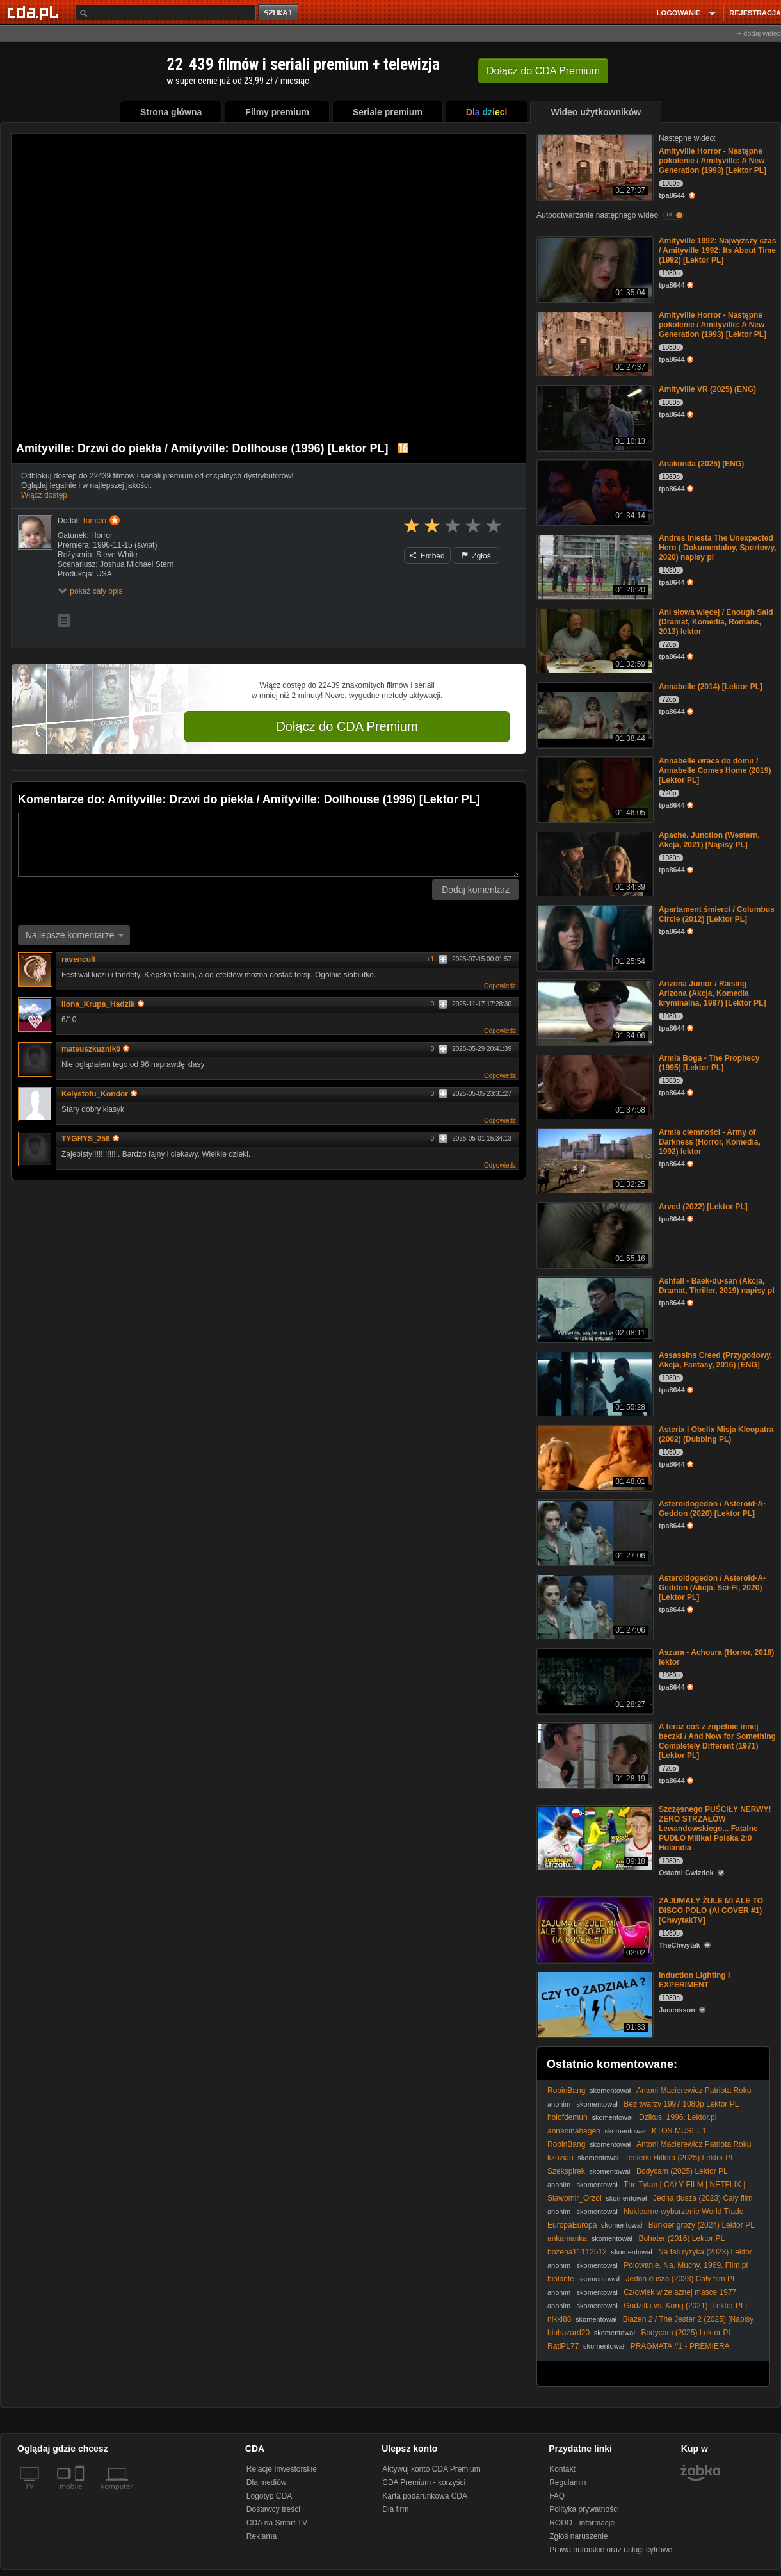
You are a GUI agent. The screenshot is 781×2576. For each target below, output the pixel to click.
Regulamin (567, 2482)
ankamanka (567, 2238)
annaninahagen (573, 2130)
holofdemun (567, 2117)
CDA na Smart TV (276, 2522)
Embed (427, 555)
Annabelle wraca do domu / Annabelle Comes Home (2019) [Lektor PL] (715, 770)
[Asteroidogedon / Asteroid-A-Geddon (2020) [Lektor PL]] (593, 1531)
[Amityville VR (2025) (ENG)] (593, 417)
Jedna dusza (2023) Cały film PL (680, 2278)
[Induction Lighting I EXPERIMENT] (593, 2003)
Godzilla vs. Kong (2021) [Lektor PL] (685, 2305)
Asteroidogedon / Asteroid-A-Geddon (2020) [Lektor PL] (712, 1508)
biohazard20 (568, 2332)
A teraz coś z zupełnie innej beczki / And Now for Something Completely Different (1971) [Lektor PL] (717, 1741)
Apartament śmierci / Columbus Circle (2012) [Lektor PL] (717, 914)
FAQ (557, 2495)
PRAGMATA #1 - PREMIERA (680, 2346)
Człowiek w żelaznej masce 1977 (680, 2292)
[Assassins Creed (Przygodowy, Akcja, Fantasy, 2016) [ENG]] (593, 1383)
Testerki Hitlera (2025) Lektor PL (680, 2157)
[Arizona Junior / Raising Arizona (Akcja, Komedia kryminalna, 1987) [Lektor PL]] (593, 1011)
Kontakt (562, 2469)
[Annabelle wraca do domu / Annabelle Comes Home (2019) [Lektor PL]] (593, 788)
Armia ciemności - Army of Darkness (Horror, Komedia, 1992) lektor (710, 1142)
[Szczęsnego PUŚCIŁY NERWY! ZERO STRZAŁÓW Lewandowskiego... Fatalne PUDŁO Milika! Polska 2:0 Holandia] (593, 1837)
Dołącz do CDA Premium (346, 726)
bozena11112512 (577, 2251)
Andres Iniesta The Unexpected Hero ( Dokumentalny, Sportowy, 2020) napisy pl (718, 548)
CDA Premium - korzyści (423, 2482)
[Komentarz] (268, 845)
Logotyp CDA (269, 2495)
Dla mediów (266, 2482)
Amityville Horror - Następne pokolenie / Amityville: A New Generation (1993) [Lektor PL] (712, 161)
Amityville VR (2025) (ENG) (707, 389)
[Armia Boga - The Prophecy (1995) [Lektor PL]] (593, 1086)
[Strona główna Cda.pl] (34, 12)
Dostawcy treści (273, 2509)
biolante (560, 2278)
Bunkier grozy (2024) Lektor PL (701, 2225)
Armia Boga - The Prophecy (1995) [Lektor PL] (709, 1063)
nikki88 (559, 2319)
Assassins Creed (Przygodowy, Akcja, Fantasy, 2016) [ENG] (715, 1360)
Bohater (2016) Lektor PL (681, 2238)
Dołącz (543, 70)
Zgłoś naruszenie (578, 2536)
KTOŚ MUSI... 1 (679, 2130)
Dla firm (395, 2509)
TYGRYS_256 (90, 1138)
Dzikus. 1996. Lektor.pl (677, 2117)
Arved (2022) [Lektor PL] (703, 1206)
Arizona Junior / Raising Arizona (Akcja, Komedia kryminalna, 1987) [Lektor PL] (712, 993)
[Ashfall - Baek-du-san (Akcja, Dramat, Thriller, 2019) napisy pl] (593, 1308)
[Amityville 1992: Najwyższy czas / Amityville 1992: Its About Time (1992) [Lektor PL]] (593, 268)
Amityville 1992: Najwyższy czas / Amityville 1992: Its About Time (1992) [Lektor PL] (717, 250)
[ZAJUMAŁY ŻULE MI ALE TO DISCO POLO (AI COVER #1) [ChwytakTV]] (593, 1928)
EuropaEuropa (572, 2225)
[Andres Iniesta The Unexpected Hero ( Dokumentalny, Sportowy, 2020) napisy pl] (593, 566)
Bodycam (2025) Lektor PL (682, 2171)
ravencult (78, 959)
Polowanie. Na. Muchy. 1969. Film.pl (686, 2265)
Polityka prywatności (584, 2509)
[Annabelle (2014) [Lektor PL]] (593, 714)
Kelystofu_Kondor (99, 1093)
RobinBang (566, 2090)
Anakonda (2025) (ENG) (701, 463)
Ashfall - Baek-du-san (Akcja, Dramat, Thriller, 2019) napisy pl (717, 1285)
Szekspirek (566, 2171)
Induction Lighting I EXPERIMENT (694, 1980)
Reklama (261, 2536)
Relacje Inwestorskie (281, 2469)
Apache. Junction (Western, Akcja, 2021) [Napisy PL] (709, 840)
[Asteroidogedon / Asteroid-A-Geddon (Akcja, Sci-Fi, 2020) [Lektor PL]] (593, 1606)
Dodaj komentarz (476, 889)
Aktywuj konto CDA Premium (431, 2469)
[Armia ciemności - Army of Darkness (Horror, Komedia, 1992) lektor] (593, 1160)
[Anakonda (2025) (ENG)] (593, 491)
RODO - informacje (582, 2522)
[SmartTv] (81, 2494)
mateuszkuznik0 (95, 1049)
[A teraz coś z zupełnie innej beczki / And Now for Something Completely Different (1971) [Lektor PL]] (593, 1754)
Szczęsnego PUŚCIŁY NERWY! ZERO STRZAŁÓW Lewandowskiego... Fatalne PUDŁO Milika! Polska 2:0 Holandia (715, 1828)
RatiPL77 (563, 2346)
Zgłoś (476, 555)
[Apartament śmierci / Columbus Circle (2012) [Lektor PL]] (593, 937)
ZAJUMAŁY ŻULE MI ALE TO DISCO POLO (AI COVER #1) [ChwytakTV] (711, 1910)
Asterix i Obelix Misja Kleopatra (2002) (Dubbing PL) (716, 1434)
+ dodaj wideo (759, 33)
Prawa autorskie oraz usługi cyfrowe (610, 2549)
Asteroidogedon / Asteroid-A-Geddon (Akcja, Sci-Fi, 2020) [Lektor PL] (712, 1588)
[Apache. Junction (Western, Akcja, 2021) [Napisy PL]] (593, 863)
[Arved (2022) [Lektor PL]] (593, 1234)
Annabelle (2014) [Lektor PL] (710, 686)
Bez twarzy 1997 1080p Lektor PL (681, 2103)
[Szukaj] (166, 12)
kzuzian (560, 2157)
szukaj (279, 13)
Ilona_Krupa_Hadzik (102, 1004)
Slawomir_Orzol (574, 2198)
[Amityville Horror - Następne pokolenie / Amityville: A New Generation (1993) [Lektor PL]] (593, 166)
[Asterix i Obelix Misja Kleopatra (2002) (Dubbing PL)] (593, 1457)
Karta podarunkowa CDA (424, 2495)
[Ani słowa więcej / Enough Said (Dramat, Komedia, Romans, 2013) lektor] (593, 640)
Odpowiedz (500, 986)
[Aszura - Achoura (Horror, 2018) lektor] (593, 1680)
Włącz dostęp (44, 495)
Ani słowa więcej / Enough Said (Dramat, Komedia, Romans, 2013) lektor (716, 622)
